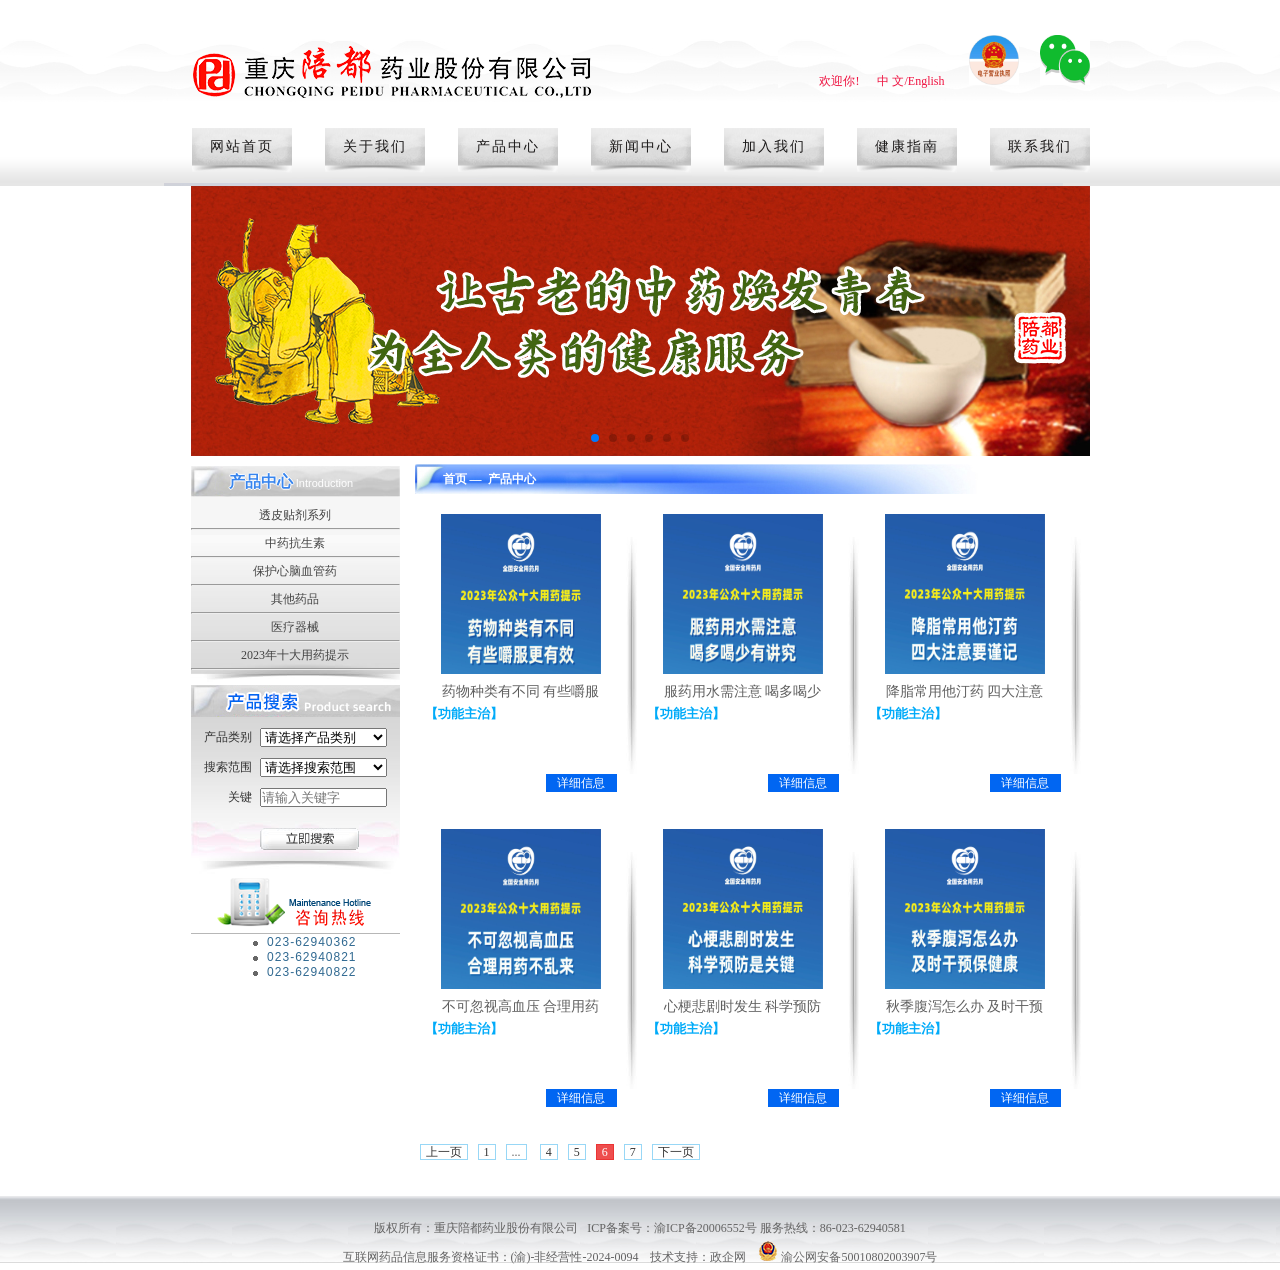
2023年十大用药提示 (295, 655)
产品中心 (508, 146)
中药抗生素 (295, 543)
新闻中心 (641, 146)
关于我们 (375, 146)
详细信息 (581, 783)
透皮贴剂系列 (295, 515)
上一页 (444, 1152)
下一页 (676, 1152)
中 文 (890, 81)
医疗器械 (295, 627)
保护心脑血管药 (295, 571)
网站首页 (242, 146)
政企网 (728, 1257)
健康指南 (907, 146)
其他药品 (295, 599)
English (926, 81)
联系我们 (1040, 146)
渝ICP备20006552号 (707, 1228)
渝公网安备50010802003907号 (859, 1257)
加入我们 (774, 146)
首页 (455, 479)
